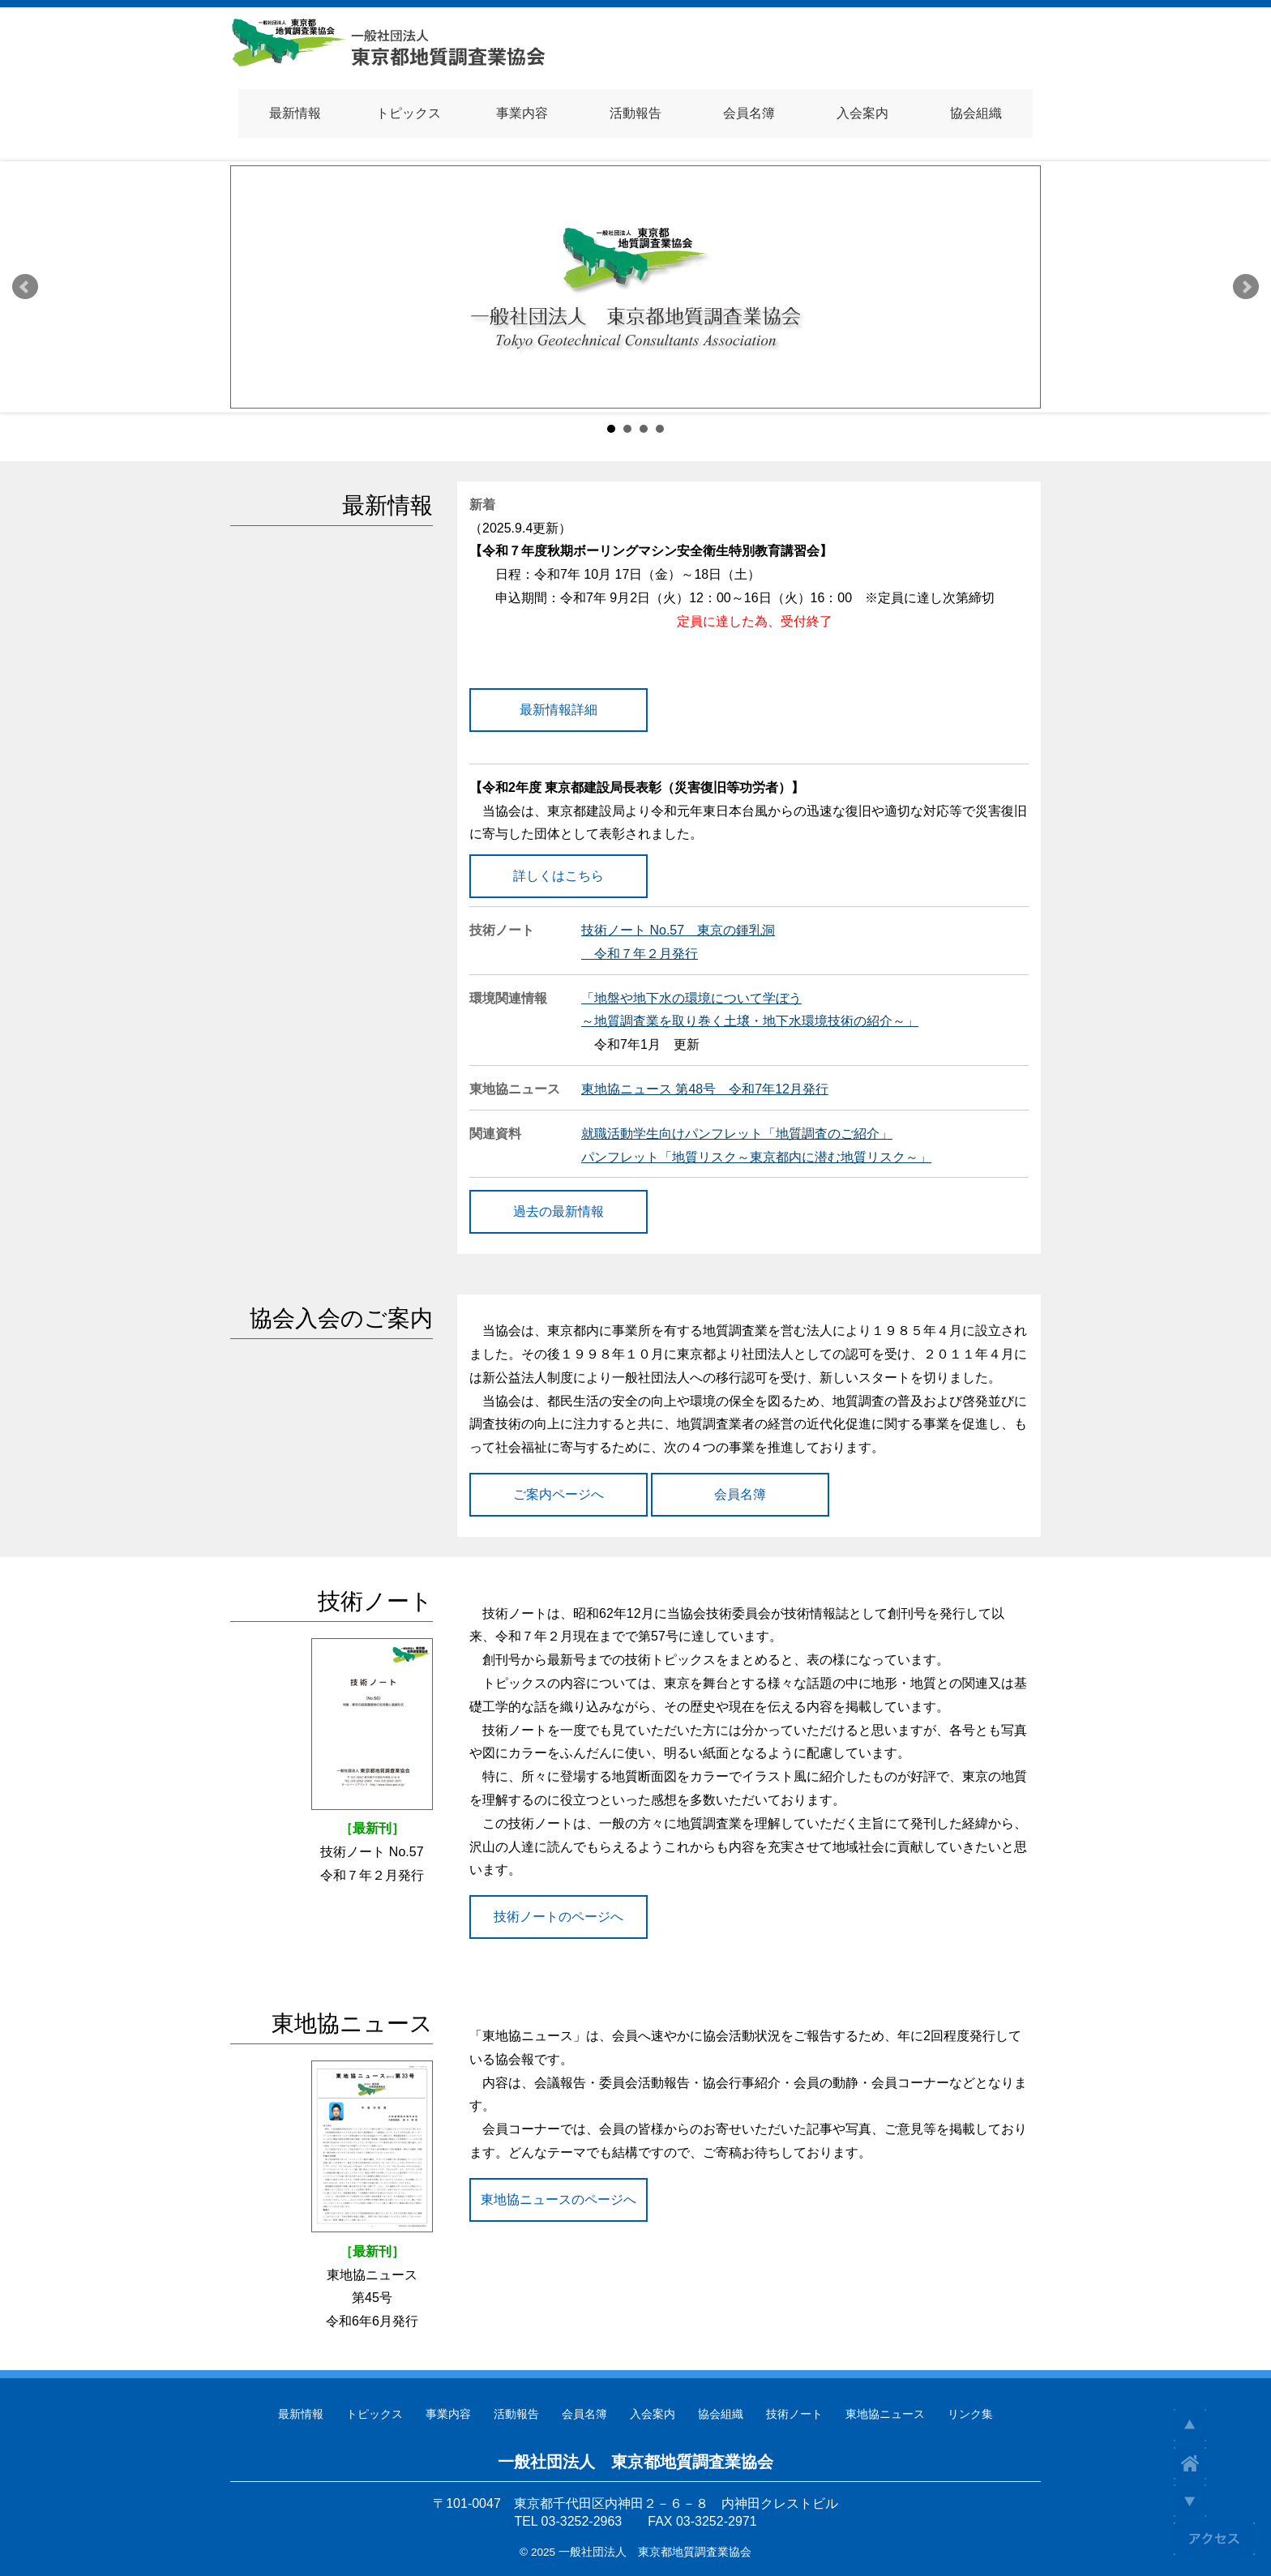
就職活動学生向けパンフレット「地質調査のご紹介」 (736, 1133)
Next (1246, 287)
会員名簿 (584, 2413)
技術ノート (794, 2413)
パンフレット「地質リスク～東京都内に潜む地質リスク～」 (756, 1157)
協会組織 (720, 2413)
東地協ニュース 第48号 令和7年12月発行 (704, 1089)
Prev (25, 287)
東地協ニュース (885, 2413)
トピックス (374, 2413)
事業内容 (448, 2413)
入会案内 (652, 2413)
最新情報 (300, 2413)
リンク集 (970, 2413)
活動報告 (516, 2413)
